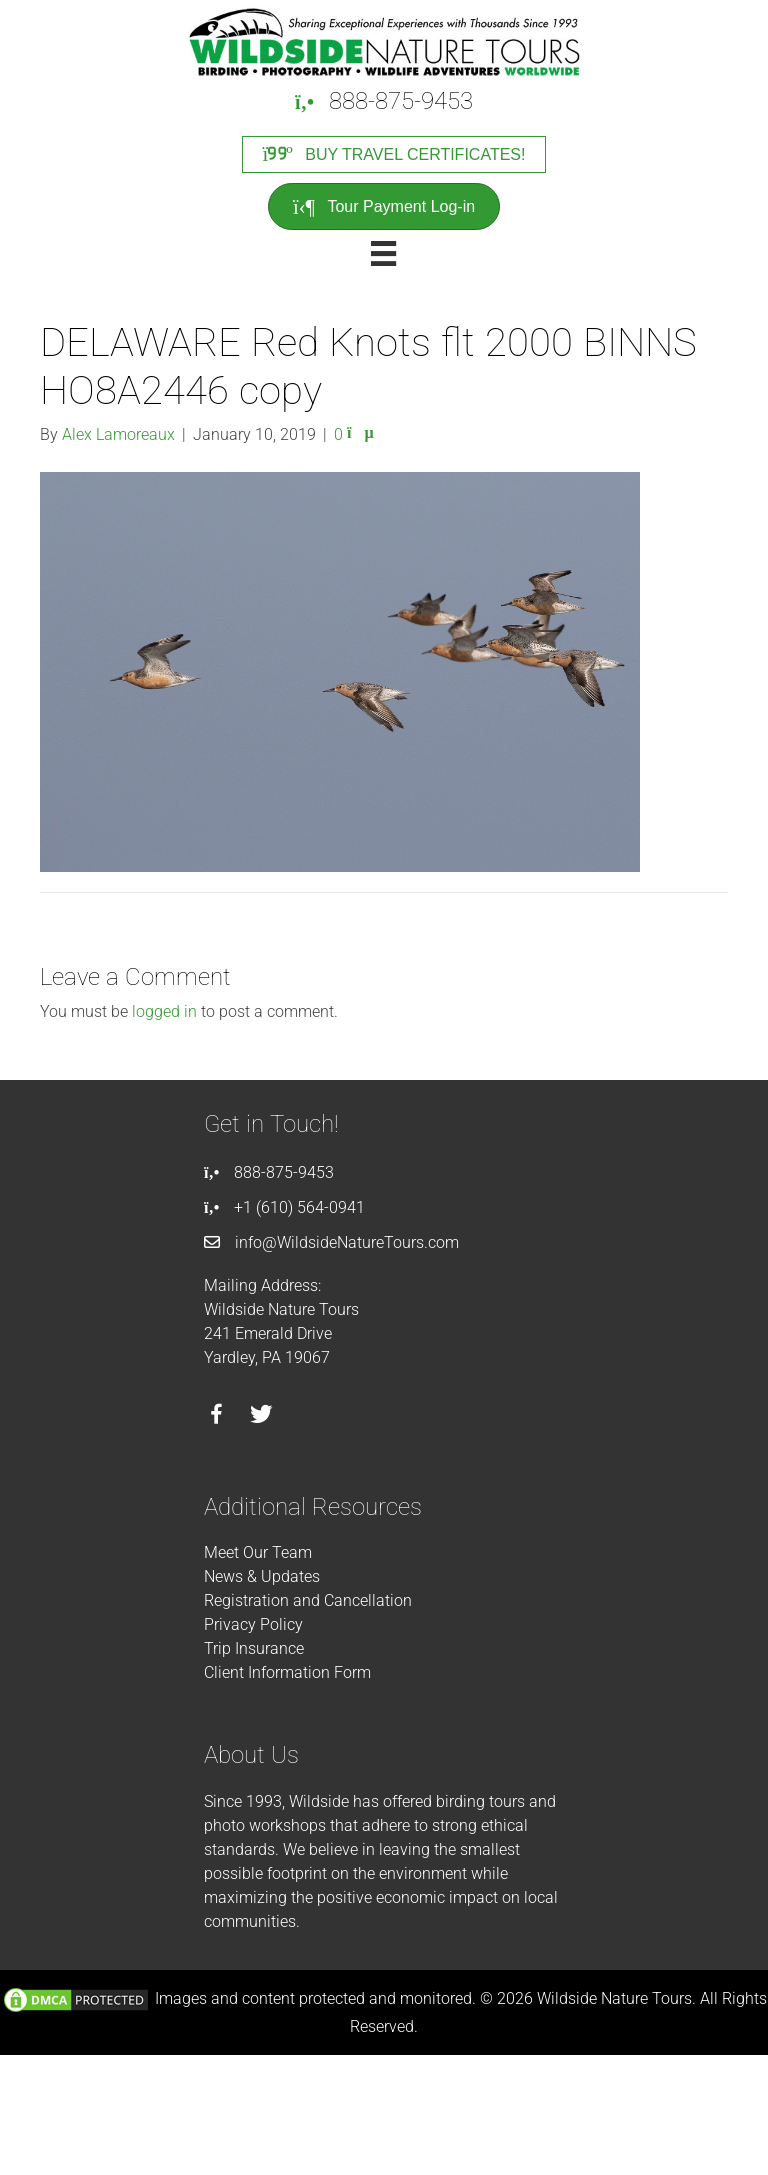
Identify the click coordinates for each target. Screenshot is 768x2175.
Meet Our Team (258, 1552)
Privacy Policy (253, 1624)
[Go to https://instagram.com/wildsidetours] (306, 1417)
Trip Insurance (254, 1648)
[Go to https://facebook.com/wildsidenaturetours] (216, 1417)
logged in (164, 1011)
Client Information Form (287, 1672)
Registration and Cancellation (308, 1600)
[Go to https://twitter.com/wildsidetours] (261, 1417)
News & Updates (262, 1576)
